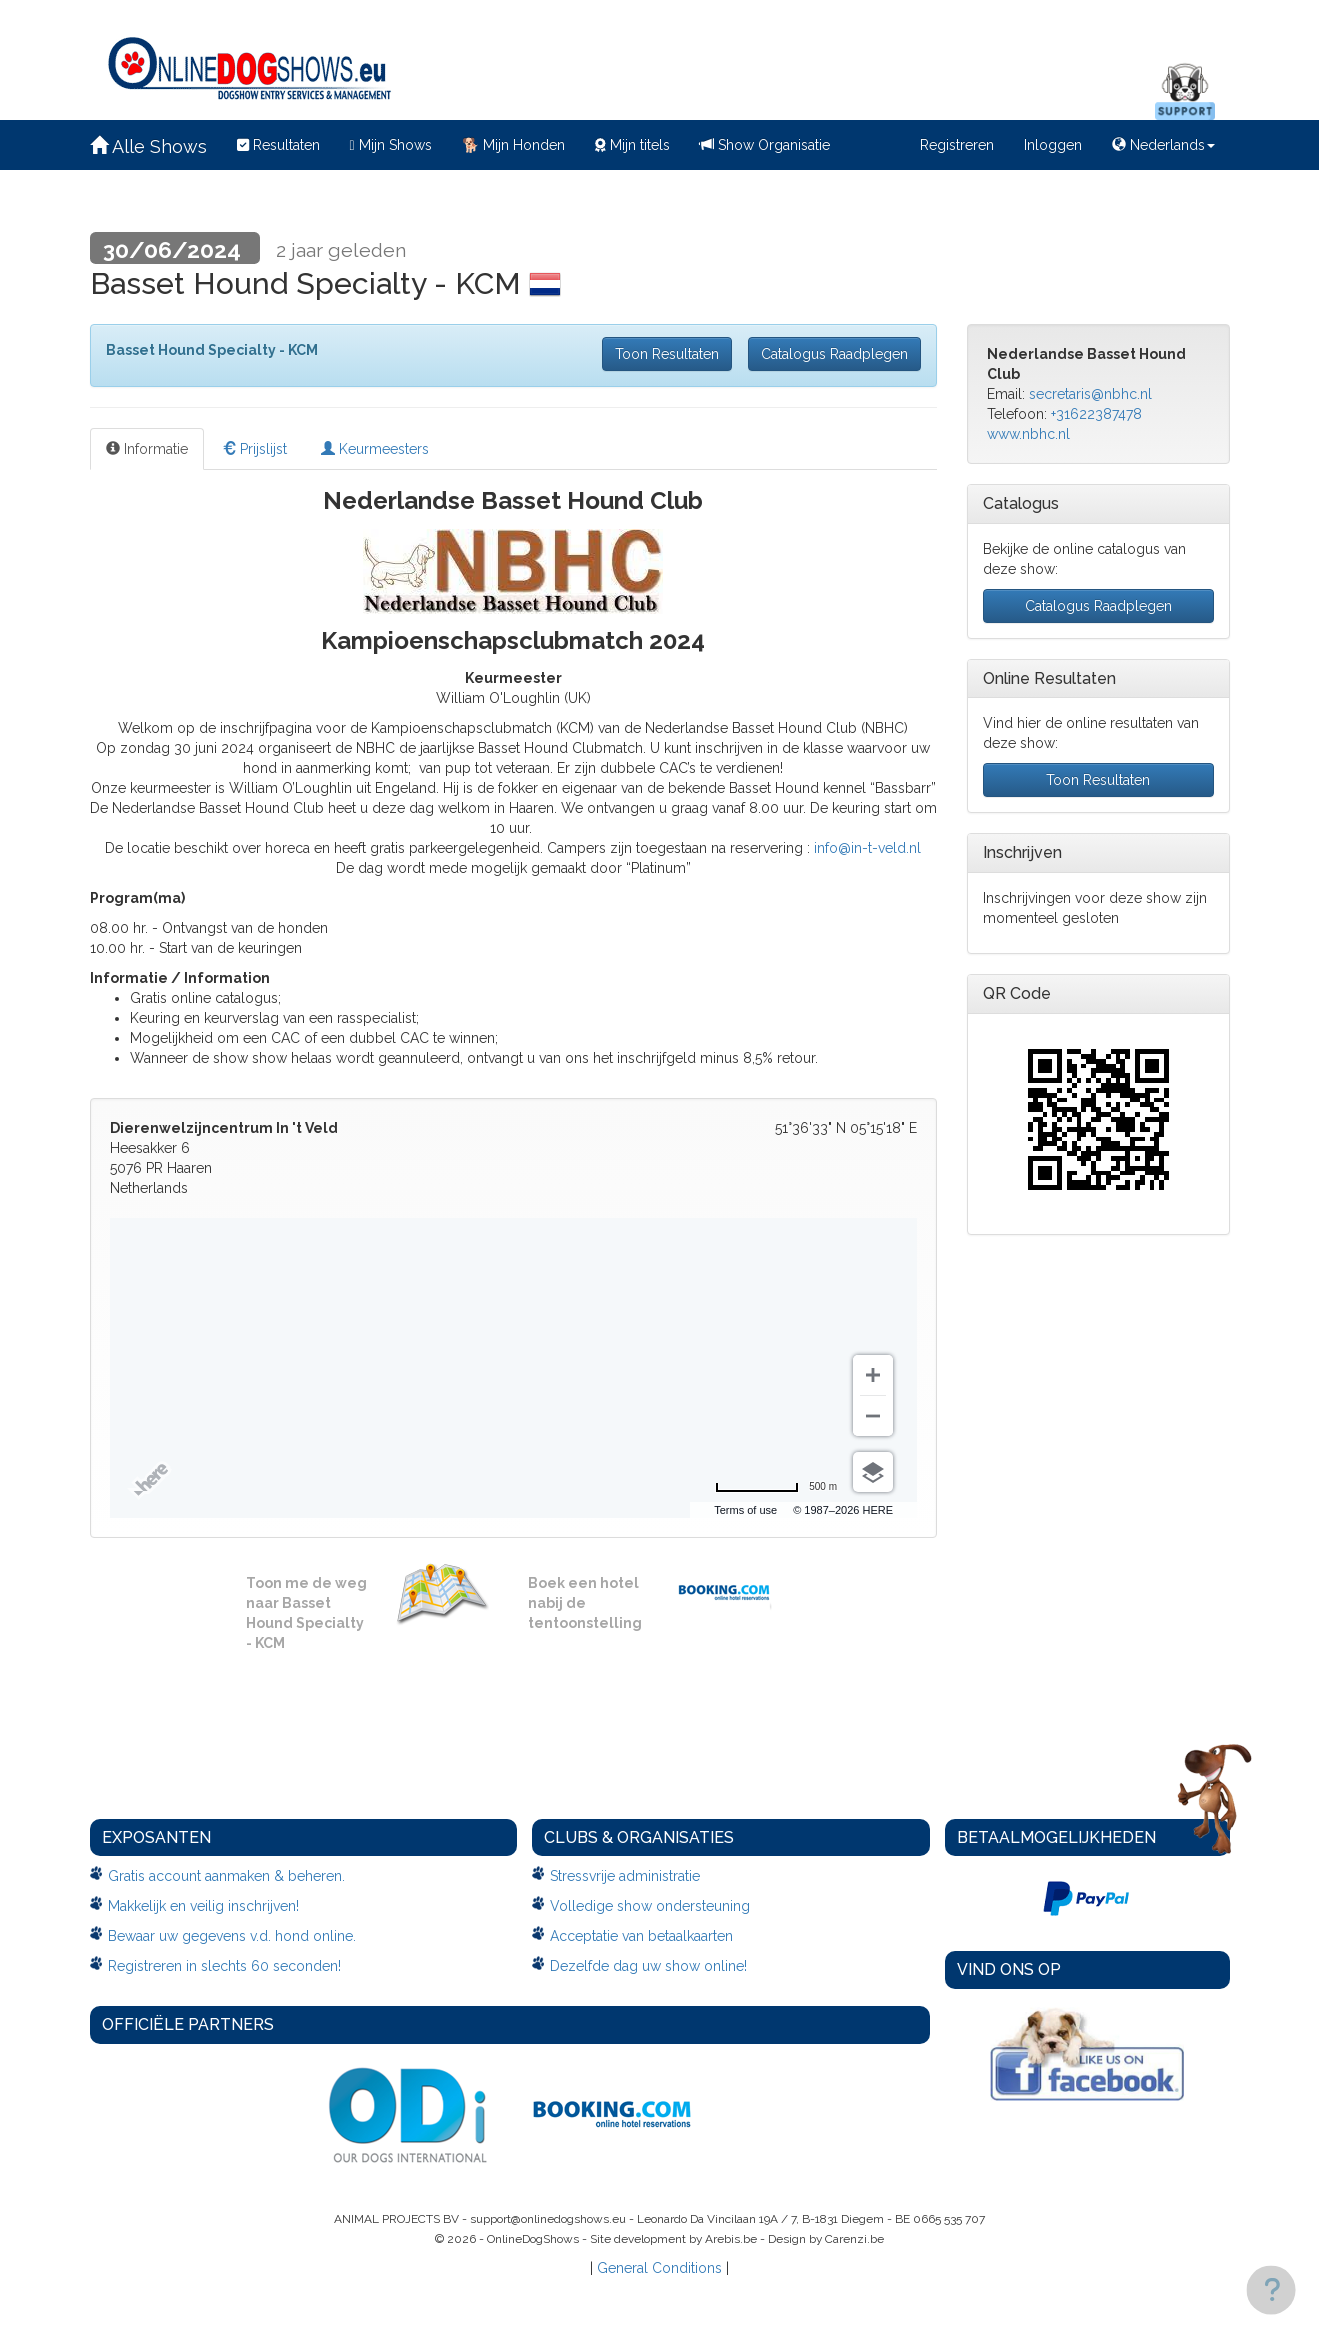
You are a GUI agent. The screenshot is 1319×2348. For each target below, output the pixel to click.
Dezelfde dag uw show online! (648, 1966)
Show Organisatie (765, 145)
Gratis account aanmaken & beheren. (226, 1876)
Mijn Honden (513, 145)
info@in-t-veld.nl (867, 848)
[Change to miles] (776, 1487)
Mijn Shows (391, 145)
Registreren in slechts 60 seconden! (224, 1966)
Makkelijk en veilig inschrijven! (203, 1906)
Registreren (957, 145)
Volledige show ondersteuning (650, 1906)
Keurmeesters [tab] (375, 449)
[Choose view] (873, 1472)
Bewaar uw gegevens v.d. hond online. (232, 1936)
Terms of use (745, 1510)
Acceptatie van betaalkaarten (641, 1936)
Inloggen (1053, 145)
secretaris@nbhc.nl (1090, 394)
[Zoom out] (873, 1416)
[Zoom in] (873, 1375)
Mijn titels (632, 145)
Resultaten (278, 145)
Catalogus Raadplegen (834, 354)
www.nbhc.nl (1028, 434)
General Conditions (659, 2268)
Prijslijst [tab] (254, 449)
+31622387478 (1096, 414)
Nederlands (1163, 145)
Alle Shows (148, 146)
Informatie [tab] (147, 449)
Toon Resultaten (667, 354)
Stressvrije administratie (625, 1876)
